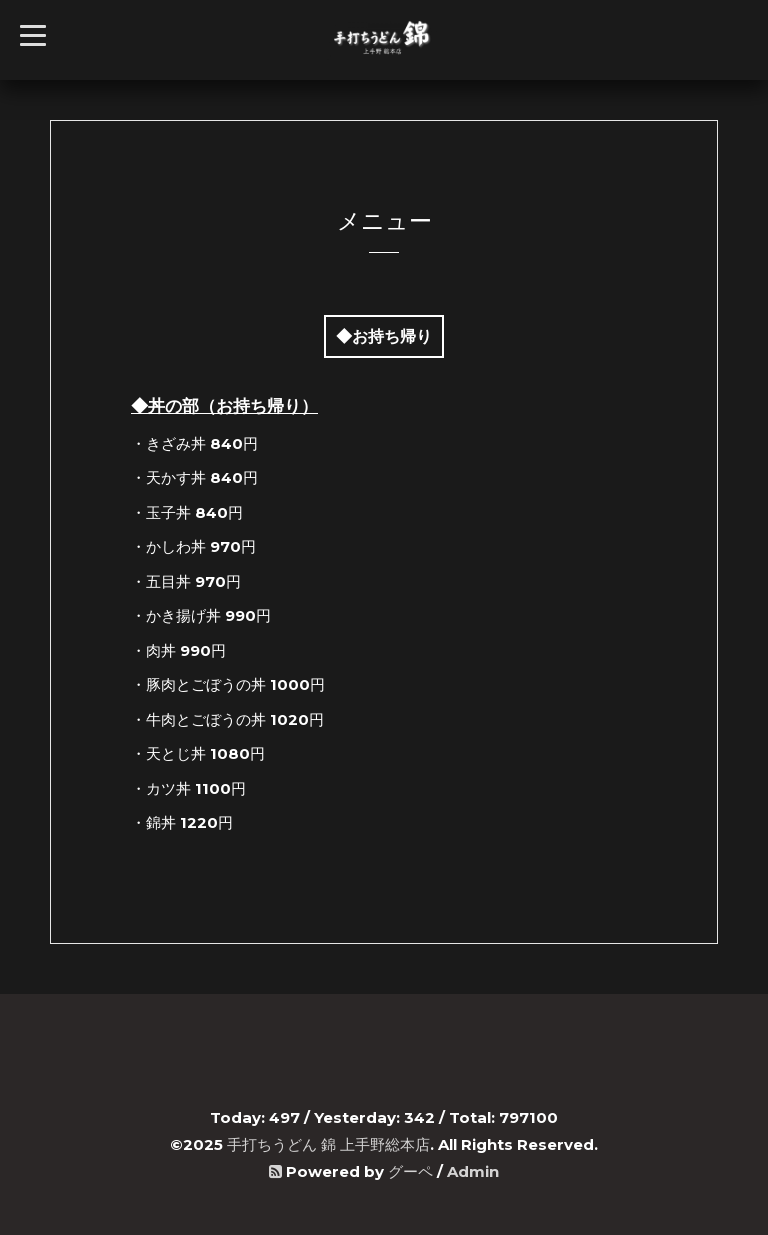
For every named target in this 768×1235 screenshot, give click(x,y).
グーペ (410, 1171)
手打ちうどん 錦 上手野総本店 (328, 1144)
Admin (473, 1171)
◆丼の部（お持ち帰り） (224, 406)
